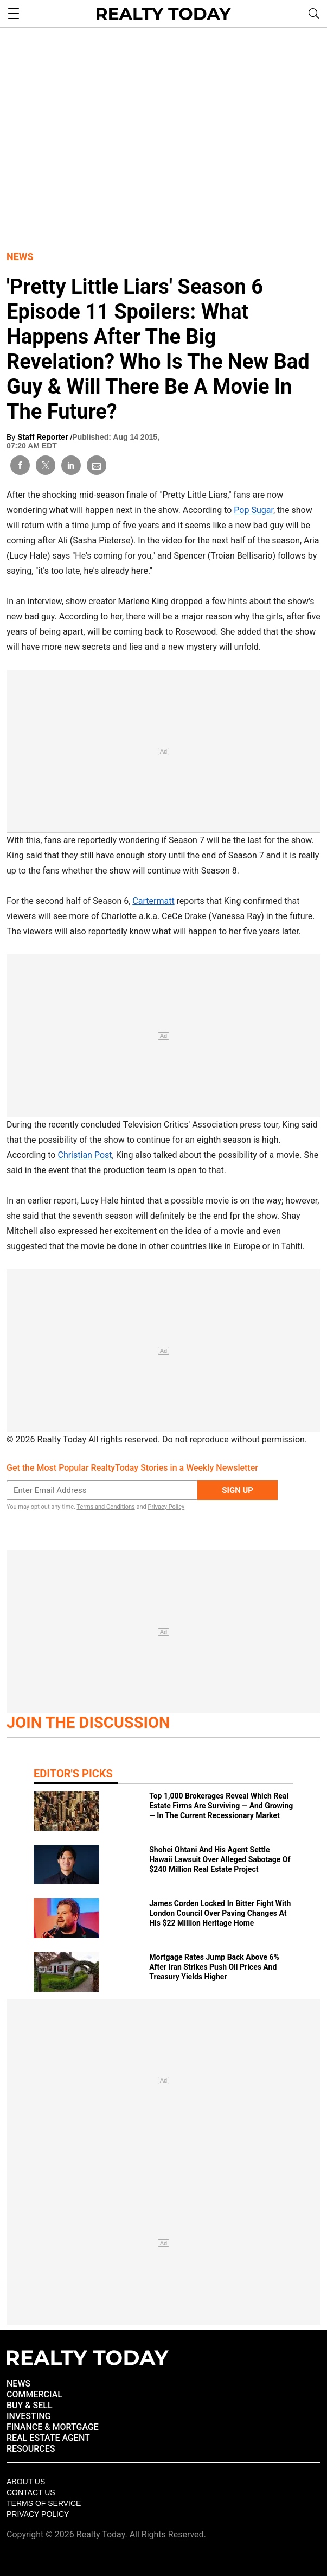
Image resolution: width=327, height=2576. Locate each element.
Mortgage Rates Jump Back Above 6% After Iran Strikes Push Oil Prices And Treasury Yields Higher (214, 1967)
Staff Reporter (43, 437)
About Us (26, 2481)
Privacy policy (38, 2514)
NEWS (18, 2383)
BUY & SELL (30, 2405)
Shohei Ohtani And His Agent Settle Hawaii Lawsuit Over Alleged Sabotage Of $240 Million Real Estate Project (219, 1859)
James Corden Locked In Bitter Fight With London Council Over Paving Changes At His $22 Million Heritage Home (220, 1913)
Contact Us (31, 2492)
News (20, 256)
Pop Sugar (253, 510)
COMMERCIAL (34, 2394)
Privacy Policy (166, 1506)
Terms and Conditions (105, 1506)
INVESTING (28, 2416)
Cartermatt (153, 901)
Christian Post (84, 1155)
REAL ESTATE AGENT (48, 2438)
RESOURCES (31, 2449)
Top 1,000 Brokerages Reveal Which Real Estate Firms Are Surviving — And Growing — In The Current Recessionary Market (221, 1806)
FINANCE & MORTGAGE (53, 2427)
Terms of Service (44, 2503)
